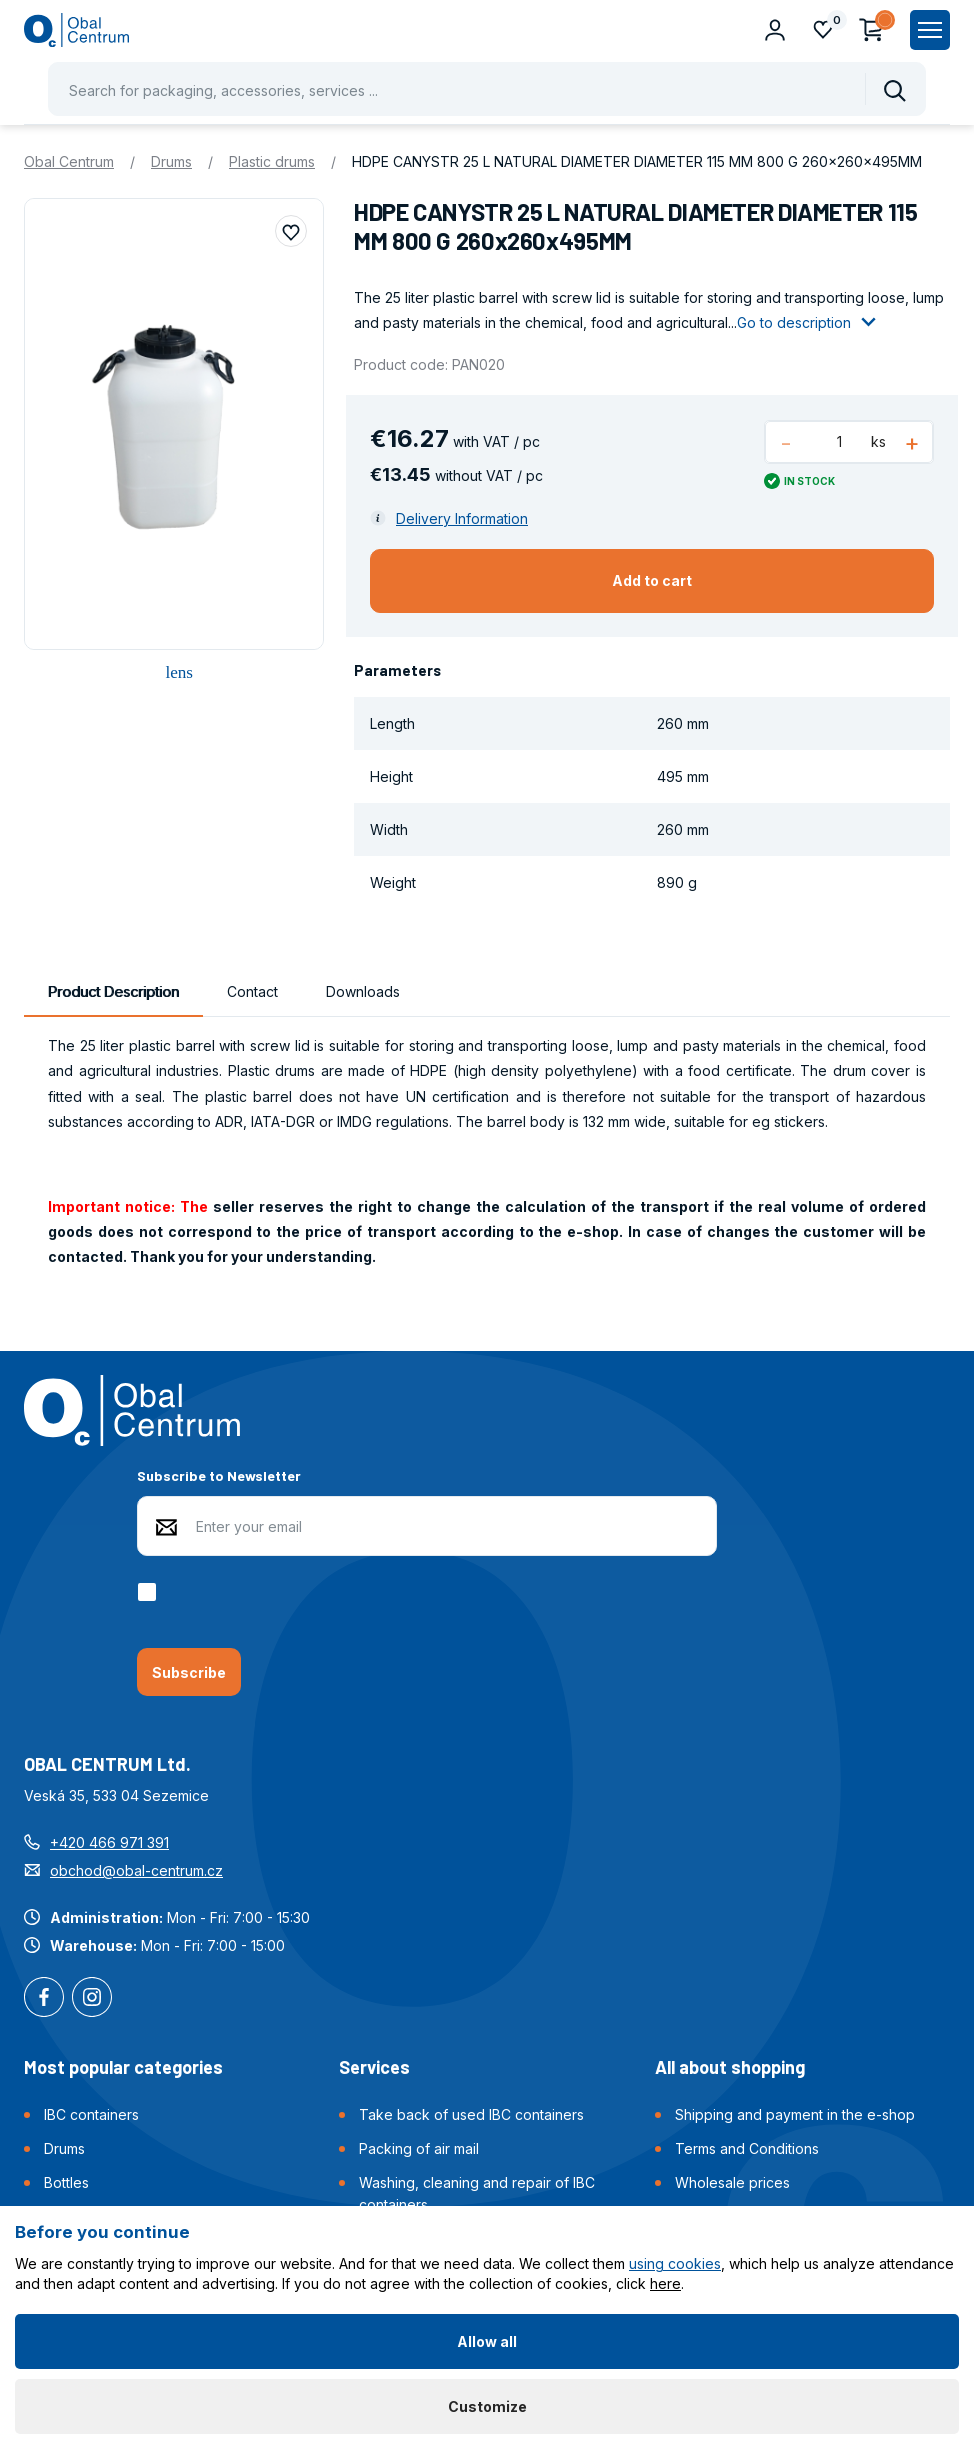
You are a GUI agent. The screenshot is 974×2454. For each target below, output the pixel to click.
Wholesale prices (732, 2182)
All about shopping (730, 2067)
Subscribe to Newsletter (219, 1475)
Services (374, 2067)
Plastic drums (272, 161)
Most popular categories (123, 2067)
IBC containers (91, 2114)
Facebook (44, 1999)
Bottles (66, 2182)
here (665, 2283)
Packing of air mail (419, 2148)
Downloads (363, 991)
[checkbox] (150, 1592)
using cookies (675, 2263)
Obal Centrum (69, 161)
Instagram (92, 1999)
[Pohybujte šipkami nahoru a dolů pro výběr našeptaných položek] (487, 89)
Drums (171, 161)
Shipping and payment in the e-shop (795, 2114)
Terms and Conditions (747, 2148)
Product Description (113, 991)
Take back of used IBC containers (471, 2114)
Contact (252, 991)
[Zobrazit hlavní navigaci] (930, 30)
